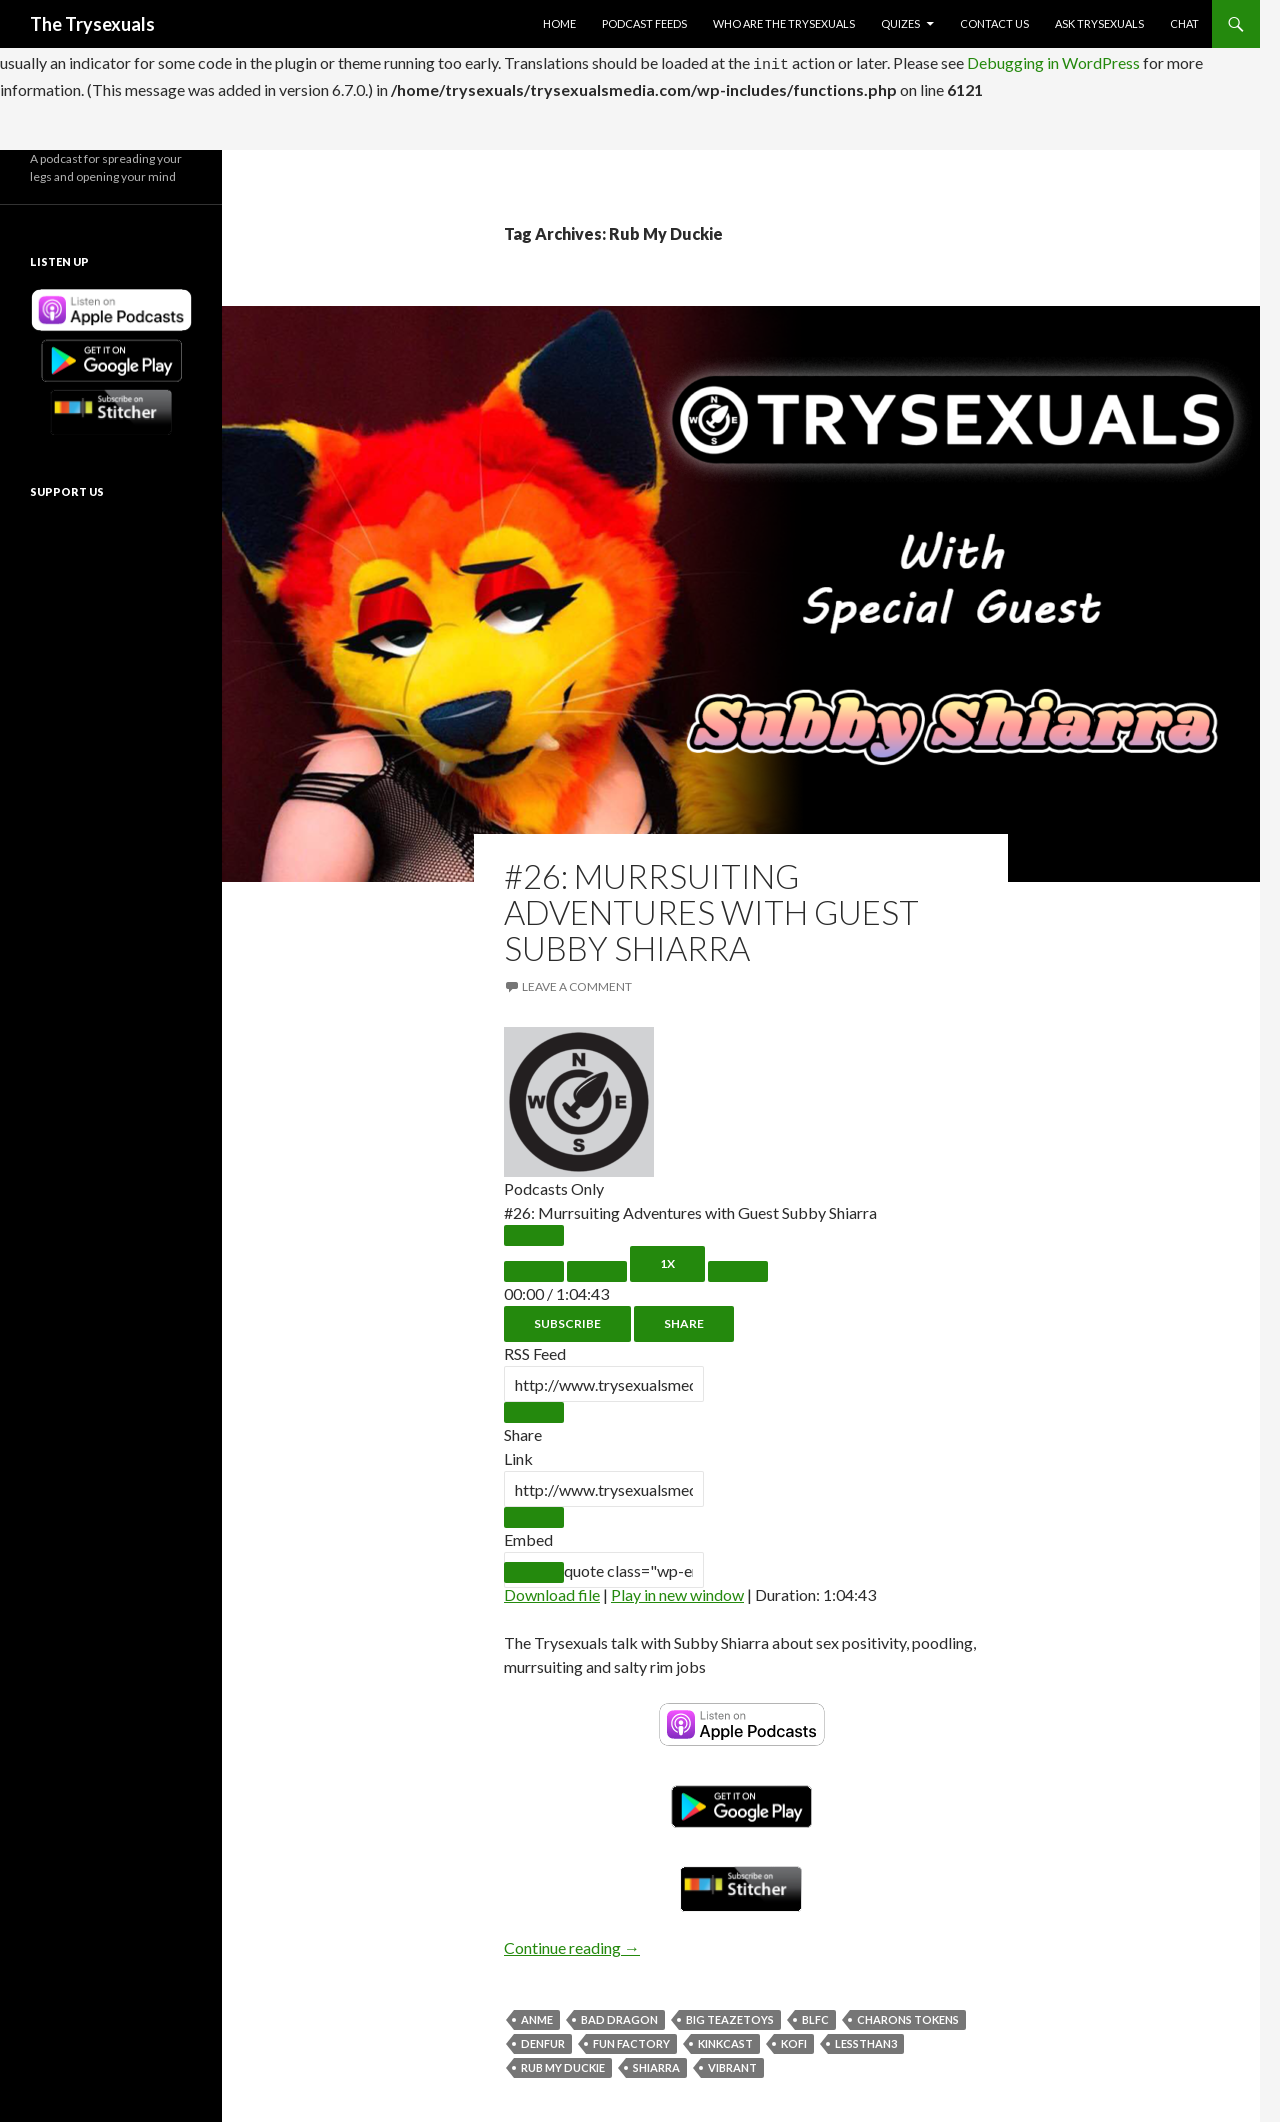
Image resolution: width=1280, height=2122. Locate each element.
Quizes (900, 23)
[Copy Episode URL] (534, 1511)
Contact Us (994, 23)
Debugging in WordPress (1053, 59)
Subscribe (567, 1317)
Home (559, 23)
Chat (1184, 23)
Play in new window (677, 1588)
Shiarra (656, 2061)
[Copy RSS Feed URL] (534, 1406)
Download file (552, 1588)
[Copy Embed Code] (534, 1566)
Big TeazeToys (730, 2013)
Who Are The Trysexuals (784, 23)
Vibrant (732, 2061)
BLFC (815, 2013)
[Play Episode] (534, 1229)
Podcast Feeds (644, 23)
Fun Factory (631, 2037)
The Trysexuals (92, 24)
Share (684, 1317)
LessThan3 (866, 2037)
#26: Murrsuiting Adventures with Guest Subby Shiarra (711, 906)
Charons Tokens (908, 2013)
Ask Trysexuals (1099, 23)
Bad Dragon (619, 2013)
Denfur (543, 2037)
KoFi (794, 2037)
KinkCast (725, 2037)
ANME (537, 2013)
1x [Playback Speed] (667, 1257)
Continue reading (572, 1941)
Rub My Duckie (563, 2061)
